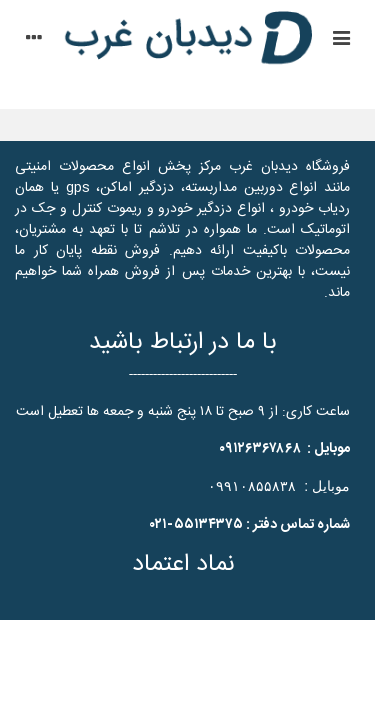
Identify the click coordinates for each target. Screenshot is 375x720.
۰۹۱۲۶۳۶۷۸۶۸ (260, 449)
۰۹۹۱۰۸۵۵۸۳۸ (252, 486)
